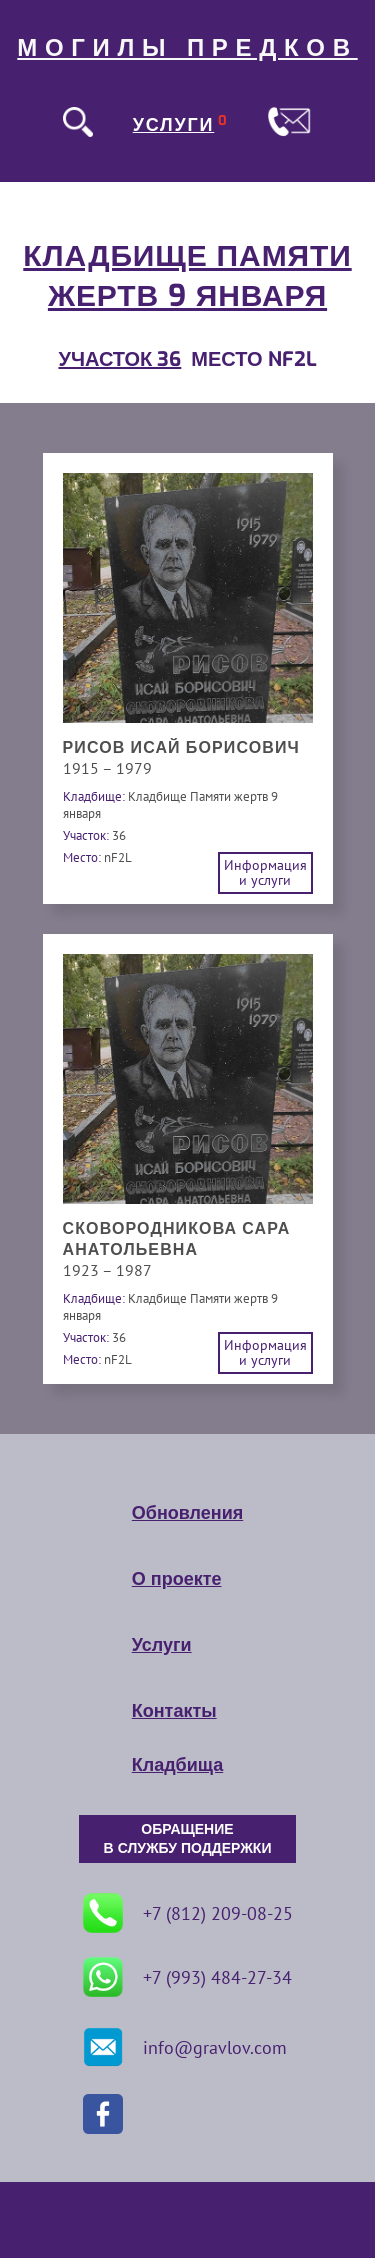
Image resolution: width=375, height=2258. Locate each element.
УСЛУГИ (174, 125)
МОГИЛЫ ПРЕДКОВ (187, 48)
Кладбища (177, 1765)
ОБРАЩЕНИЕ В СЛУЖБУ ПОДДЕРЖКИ (188, 1839)
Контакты (174, 1711)
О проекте (177, 1579)
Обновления (187, 1513)
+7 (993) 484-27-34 (187, 1977)
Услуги (162, 1645)
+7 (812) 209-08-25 (188, 1913)
